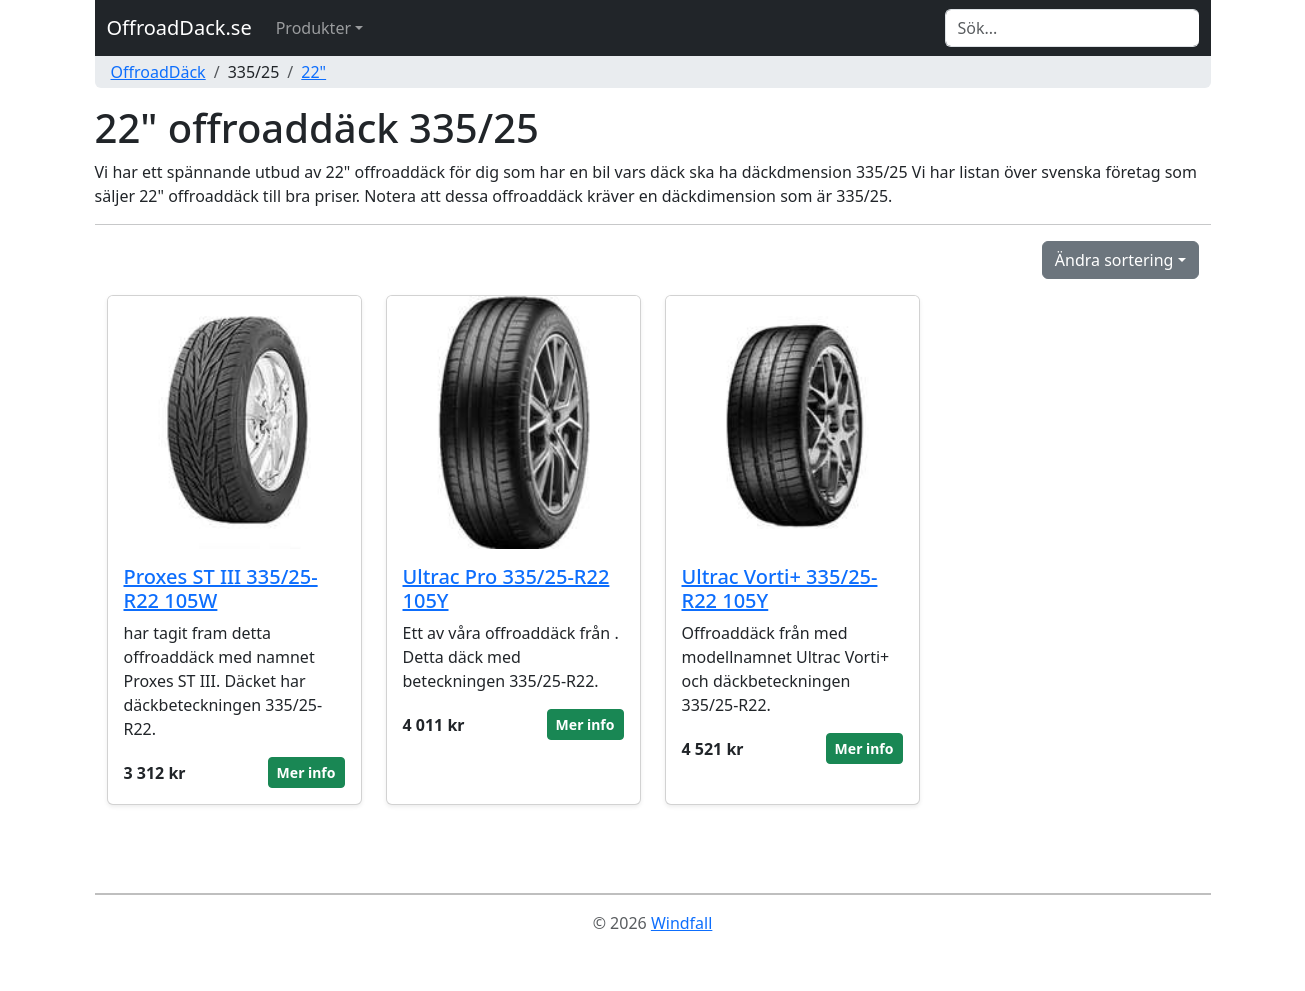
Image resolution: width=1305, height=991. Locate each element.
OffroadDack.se (179, 27)
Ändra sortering (1114, 260)
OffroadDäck (158, 72)
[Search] (1072, 28)
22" (313, 72)
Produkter (313, 28)
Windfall (681, 923)
